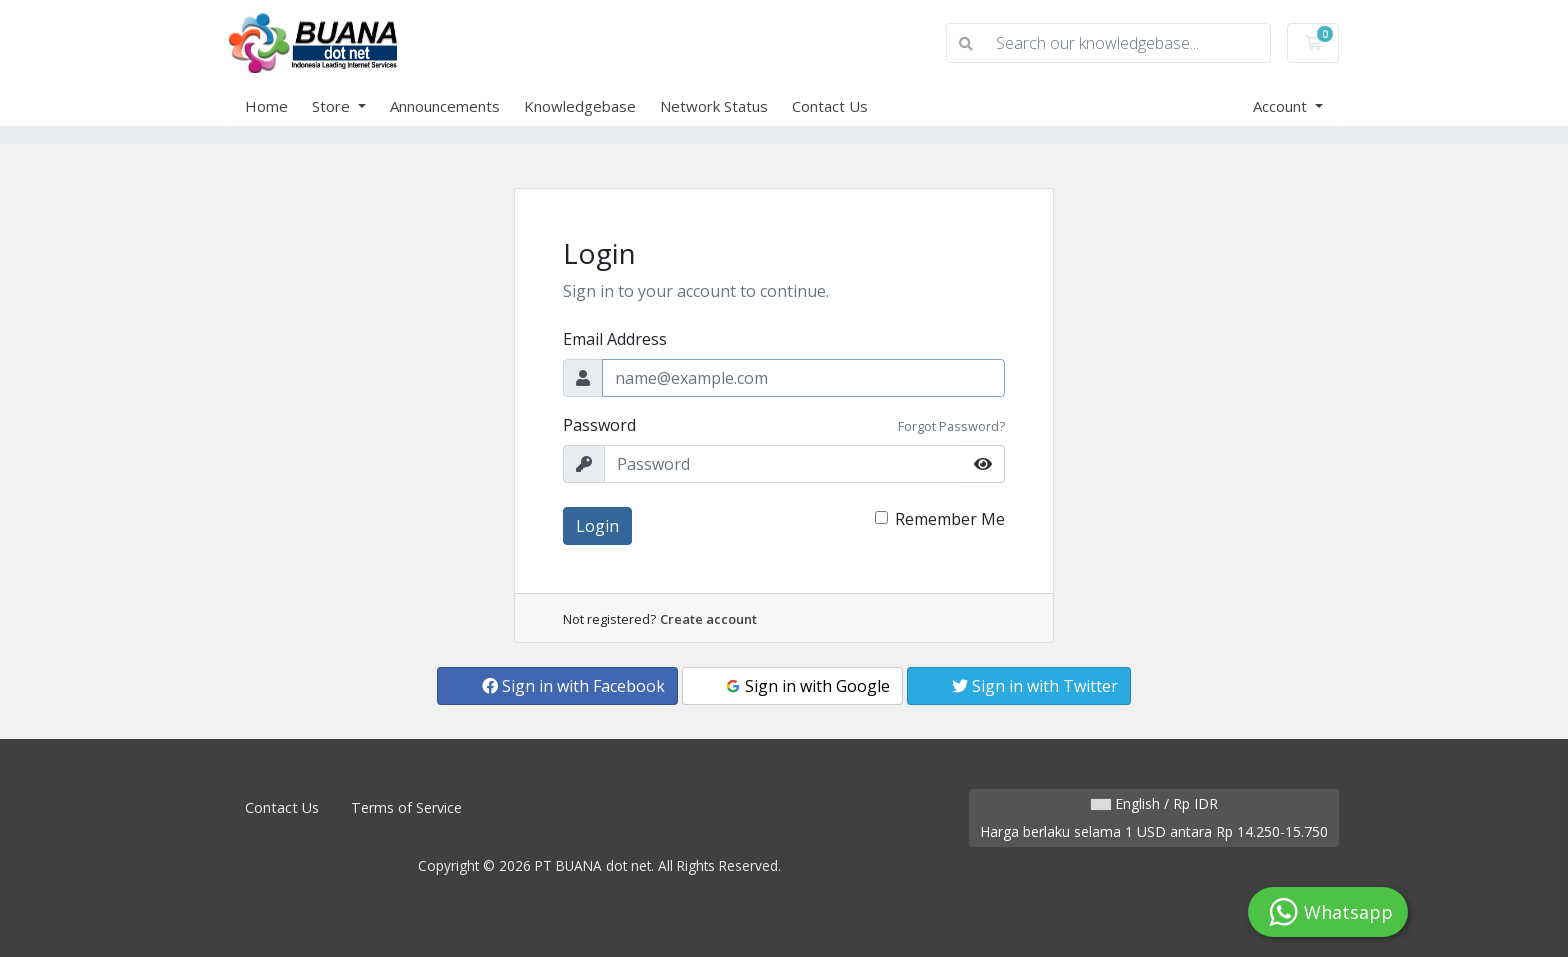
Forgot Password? (951, 426)
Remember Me (950, 519)
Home (266, 106)
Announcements (445, 106)
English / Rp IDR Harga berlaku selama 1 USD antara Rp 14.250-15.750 (1154, 817)
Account (1282, 106)
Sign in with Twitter (1035, 686)
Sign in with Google (807, 686)
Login (597, 526)
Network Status (714, 106)
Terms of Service (406, 807)
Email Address (615, 339)
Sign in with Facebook (573, 686)
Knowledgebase (580, 106)
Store (333, 106)
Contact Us (830, 106)
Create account (708, 619)
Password (599, 425)
